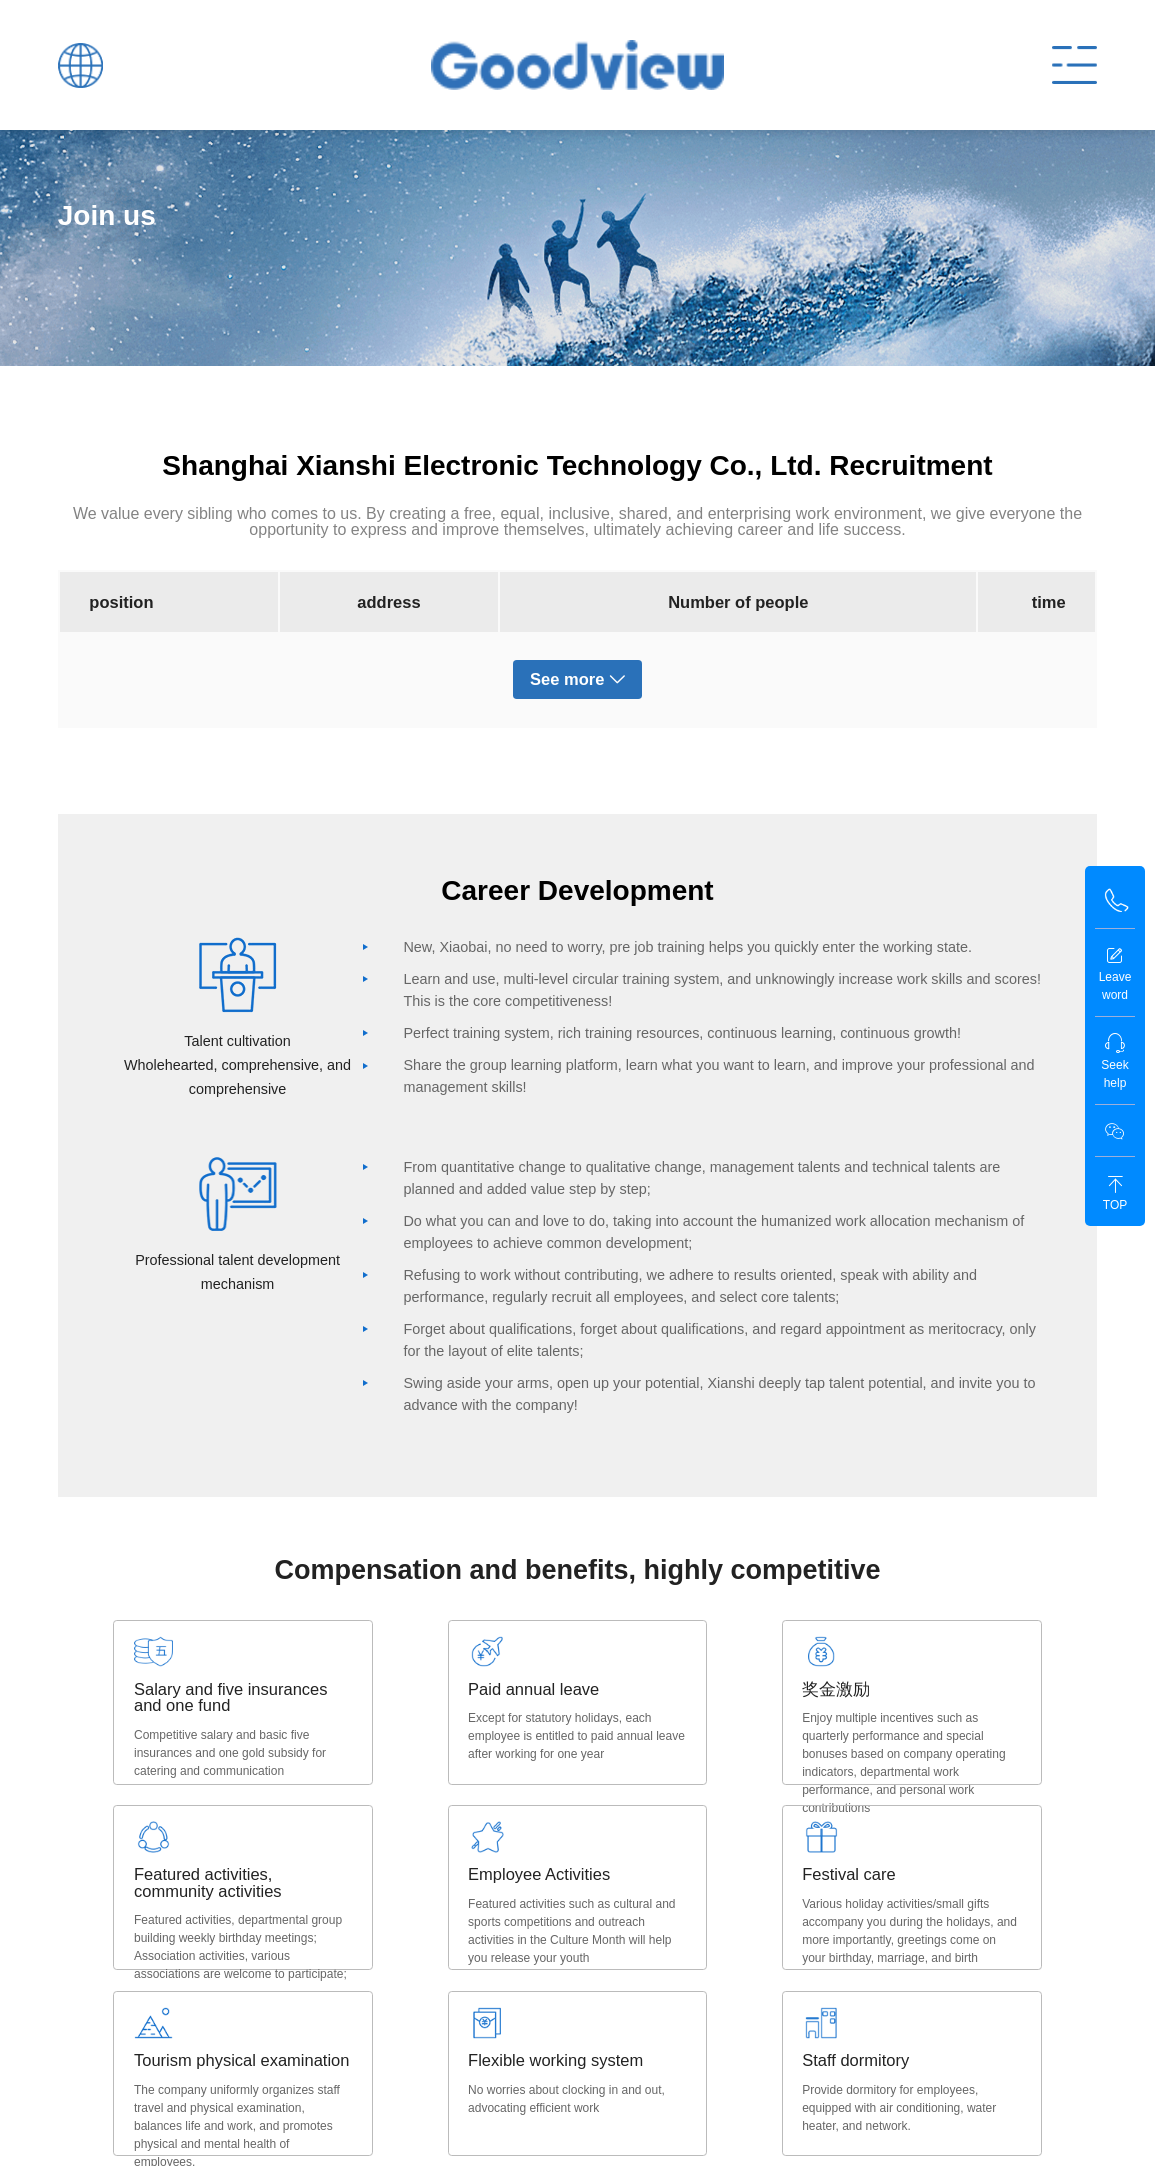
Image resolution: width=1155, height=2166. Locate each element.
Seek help (1114, 1061)
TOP (1115, 1193)
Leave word (1115, 973)
